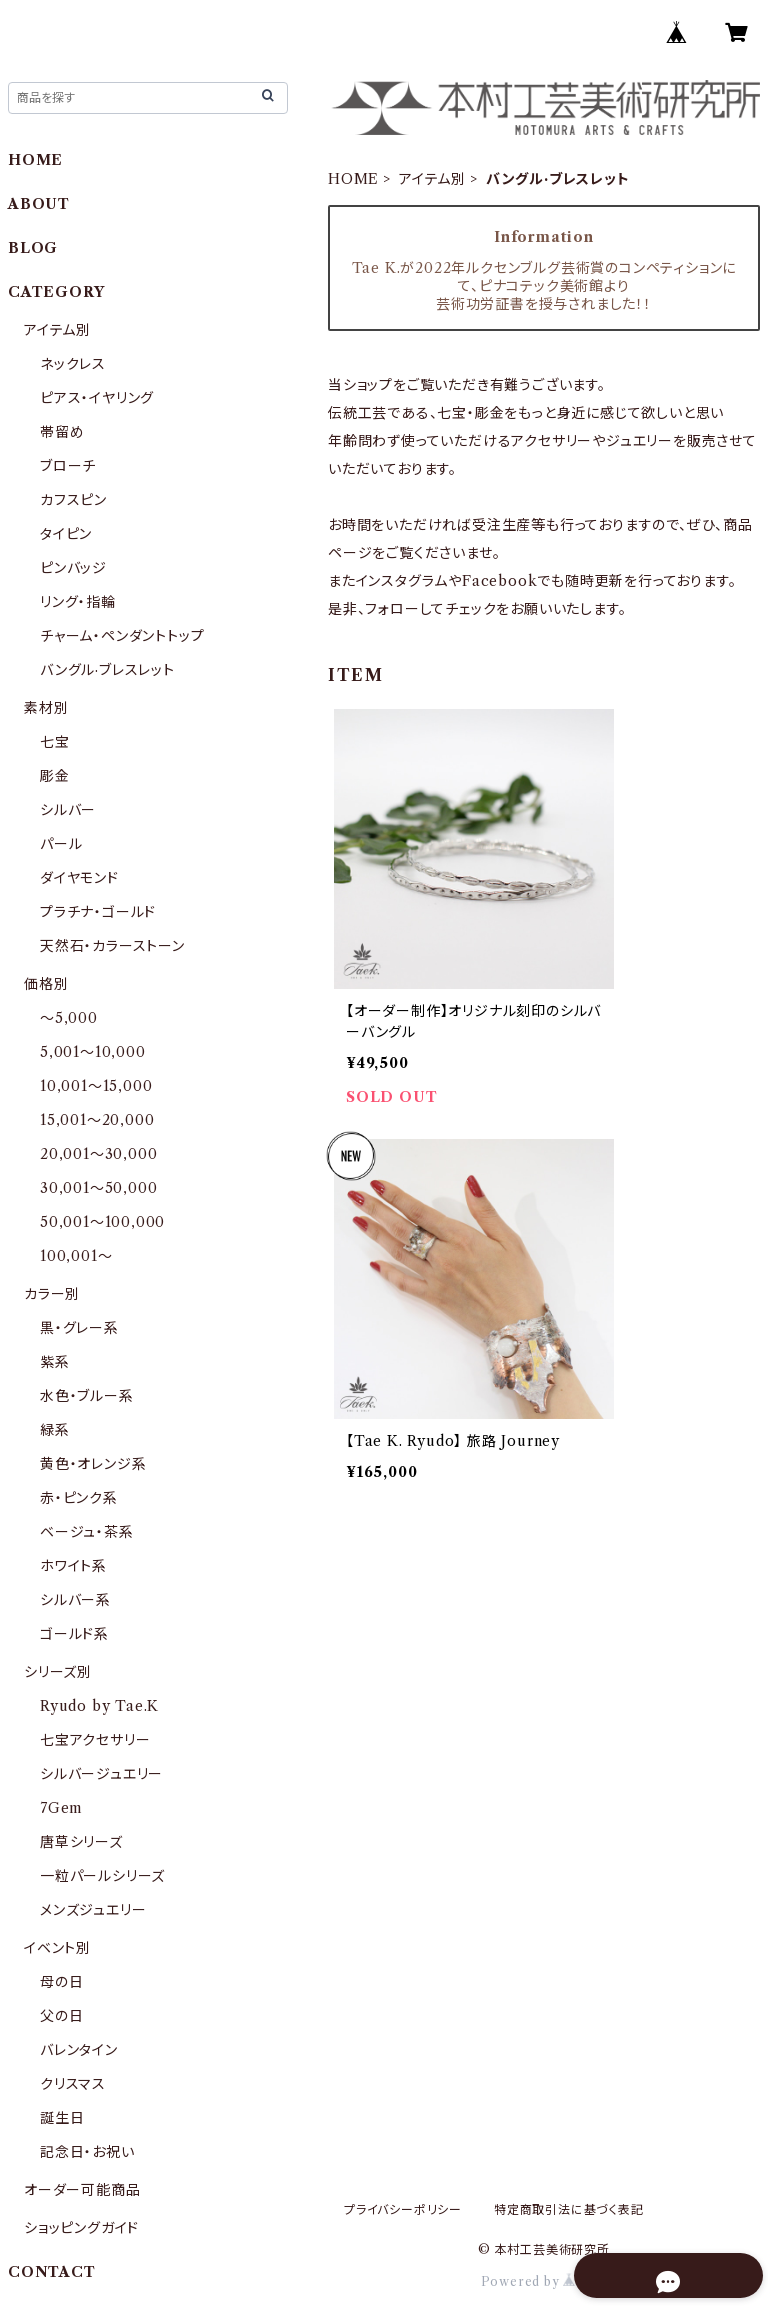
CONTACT (52, 2272)
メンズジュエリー (93, 1910)
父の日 (61, 2016)
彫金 (55, 776)
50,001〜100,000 (102, 1222)
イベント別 (57, 1948)
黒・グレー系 (79, 1328)
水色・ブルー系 (87, 1396)
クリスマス (73, 2084)
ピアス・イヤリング (97, 398)
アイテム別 (432, 179)
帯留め (62, 432)
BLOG (33, 248)
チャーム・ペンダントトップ (122, 636)
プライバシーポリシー (403, 2209)
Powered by (544, 2281)
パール (61, 844)
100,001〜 (76, 1256)
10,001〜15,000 (96, 1086)
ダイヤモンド (79, 878)
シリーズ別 (58, 1672)
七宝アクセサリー (95, 1740)
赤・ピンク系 (79, 1498)
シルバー (68, 810)
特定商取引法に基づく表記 (569, 2209)
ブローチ (68, 466)
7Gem (61, 1808)
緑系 (55, 1430)
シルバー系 (75, 1600)
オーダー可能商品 (82, 2190)
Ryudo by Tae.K (99, 1706)
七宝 (55, 742)
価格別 (46, 984)
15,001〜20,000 (97, 1120)
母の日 (61, 1982)
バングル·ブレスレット (107, 670)
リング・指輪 (78, 602)
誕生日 (62, 2118)
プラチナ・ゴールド (98, 912)
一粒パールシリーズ (102, 1876)
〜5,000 (69, 1018)
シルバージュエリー (101, 1774)
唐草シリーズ (81, 1842)
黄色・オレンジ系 (93, 1464)
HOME (353, 179)
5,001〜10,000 (93, 1052)
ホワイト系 (73, 1566)
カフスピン (73, 500)
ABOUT (39, 204)
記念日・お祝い (87, 2152)
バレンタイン (79, 2050)
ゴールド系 (74, 1634)
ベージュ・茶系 (87, 1532)
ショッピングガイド (81, 2228)
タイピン (66, 534)
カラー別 (52, 1294)
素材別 (46, 708)
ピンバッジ (73, 568)
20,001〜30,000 (98, 1154)
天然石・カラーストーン (112, 946)
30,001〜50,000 (98, 1188)
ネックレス (73, 364)
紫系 (55, 1362)
